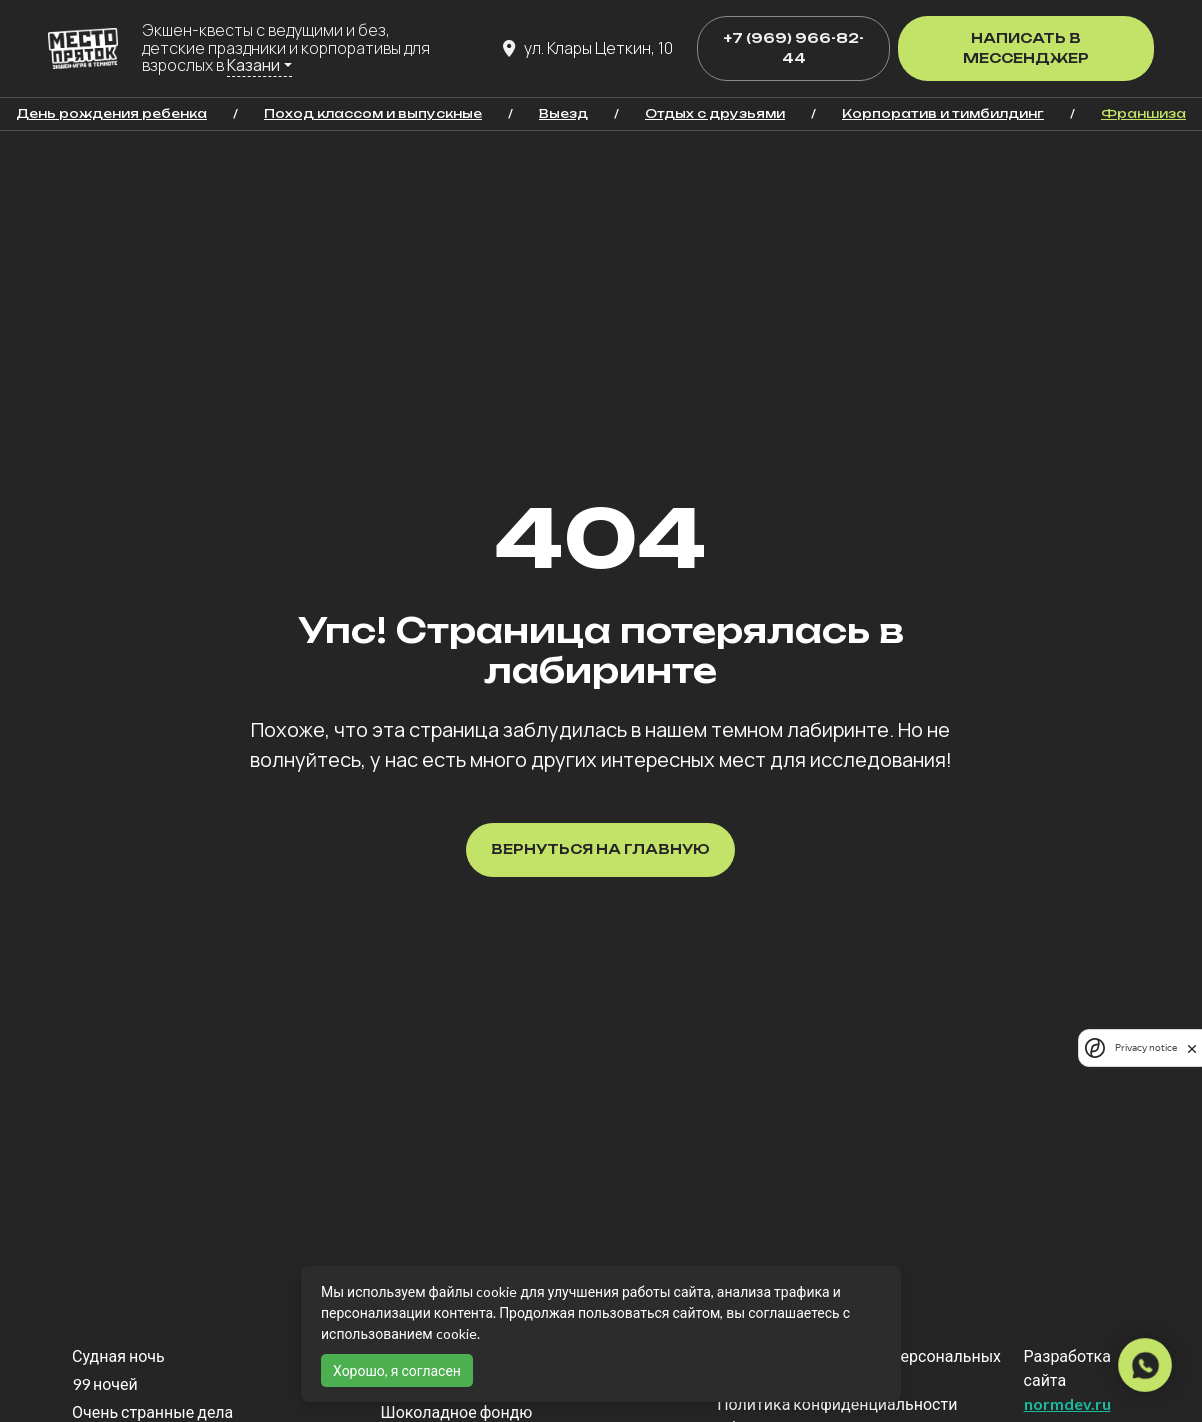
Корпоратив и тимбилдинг (943, 114)
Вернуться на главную (600, 849)
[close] (1192, 1048)
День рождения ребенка (111, 114)
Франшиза (1143, 114)
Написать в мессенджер (1026, 48)
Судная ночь (118, 1355)
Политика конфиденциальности (837, 1403)
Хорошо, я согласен (397, 1370)
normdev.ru (1067, 1403)
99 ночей (105, 1383)
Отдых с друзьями (715, 114)
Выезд (563, 114)
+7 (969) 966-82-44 (793, 48)
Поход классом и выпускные (373, 114)
